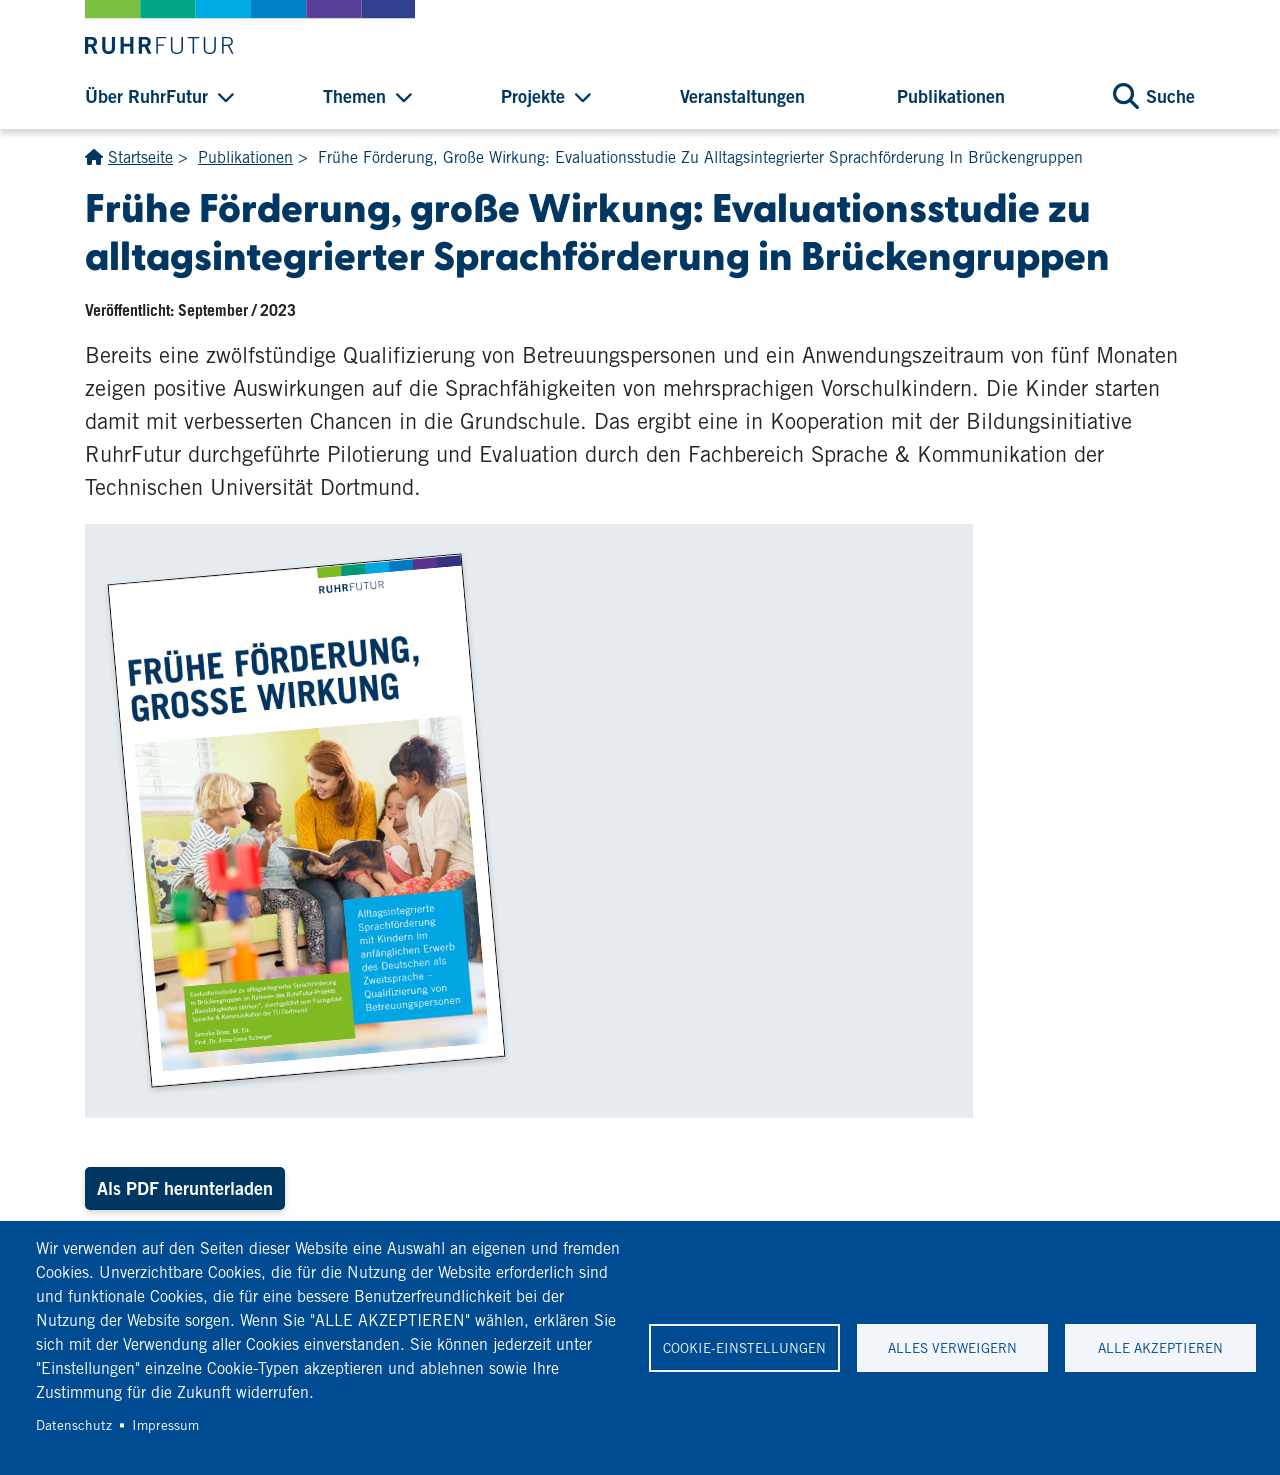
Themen (354, 96)
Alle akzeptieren (1160, 1348)
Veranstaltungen (742, 96)
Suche (1170, 96)
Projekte (533, 96)
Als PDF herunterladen (185, 1188)
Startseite (140, 157)
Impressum (165, 1425)
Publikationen (951, 96)
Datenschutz (74, 1425)
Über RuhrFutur (146, 96)
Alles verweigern (952, 1348)
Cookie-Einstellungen (744, 1348)
